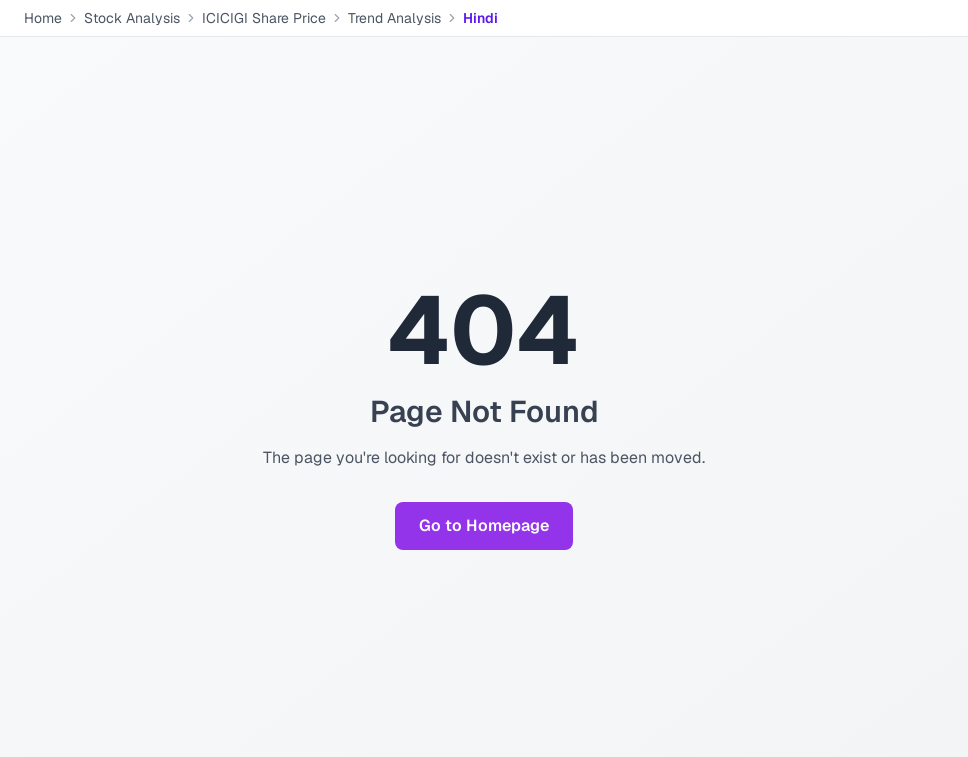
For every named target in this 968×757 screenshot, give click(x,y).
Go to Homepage (484, 525)
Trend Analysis (394, 18)
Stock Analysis (132, 18)
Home (43, 18)
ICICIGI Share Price (264, 18)
